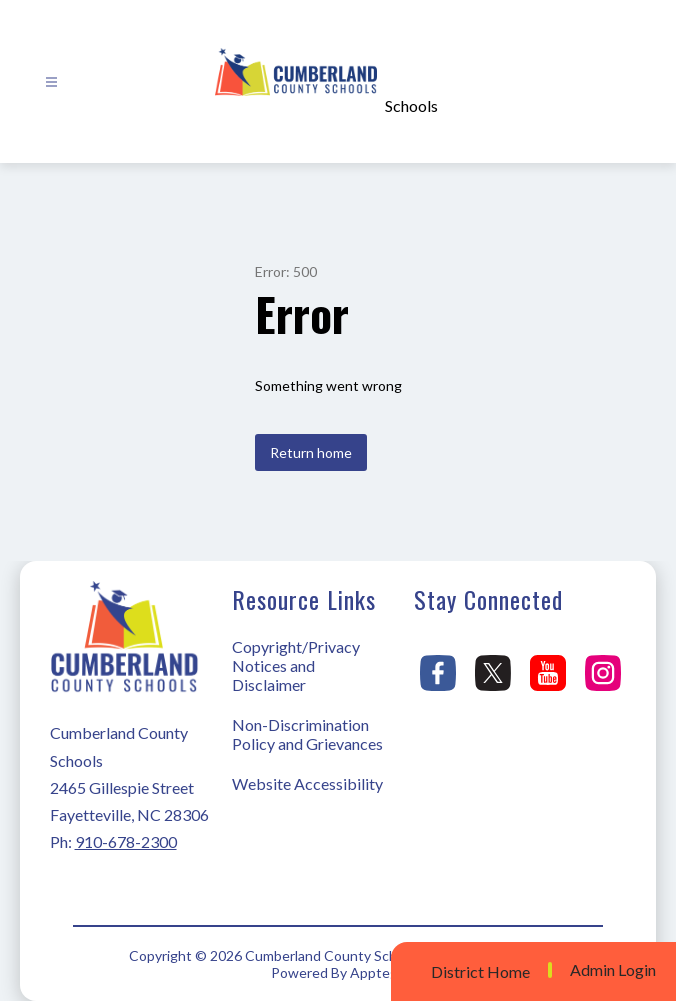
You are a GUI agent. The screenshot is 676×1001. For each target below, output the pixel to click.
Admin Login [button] (613, 970)
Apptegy (377, 972)
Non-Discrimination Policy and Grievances (307, 734)
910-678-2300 (126, 841)
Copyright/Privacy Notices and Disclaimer (296, 665)
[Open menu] (51, 82)
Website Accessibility (307, 783)
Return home (311, 452)
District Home (480, 971)
